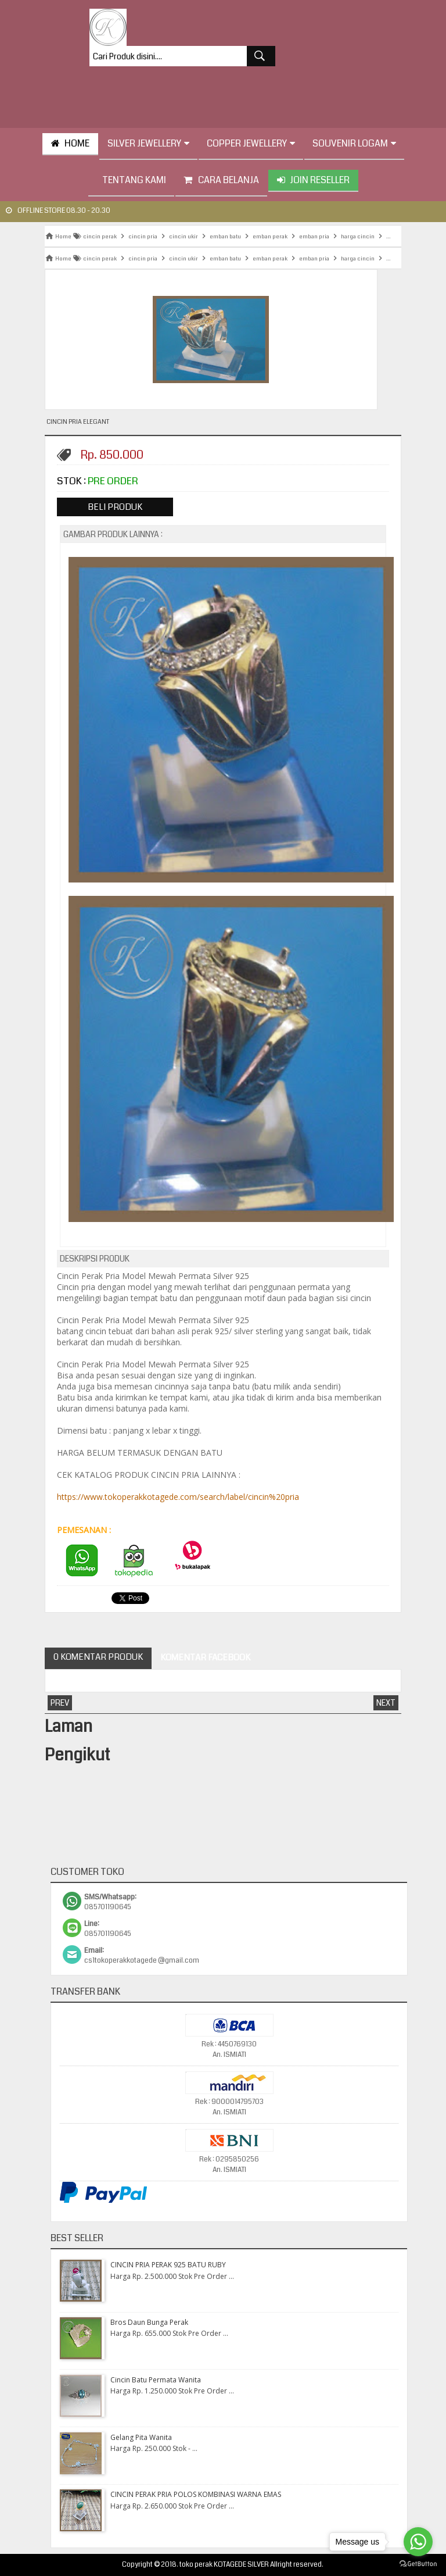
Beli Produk (115, 507)
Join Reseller (313, 180)
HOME (70, 143)
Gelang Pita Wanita (141, 2437)
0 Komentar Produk (98, 1656)
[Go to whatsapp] (418, 2541)
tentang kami (131, 180)
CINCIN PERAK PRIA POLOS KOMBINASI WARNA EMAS (195, 2494)
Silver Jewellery (148, 143)
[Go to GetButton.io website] (418, 2564)
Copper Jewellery (251, 143)
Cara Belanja (221, 180)
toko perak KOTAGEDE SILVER (224, 2565)
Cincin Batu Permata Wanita (155, 2380)
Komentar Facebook (205, 1657)
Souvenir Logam (354, 143)
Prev (60, 1703)
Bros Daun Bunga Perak (149, 2322)
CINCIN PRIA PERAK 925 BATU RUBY (168, 2265)
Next (385, 1703)
